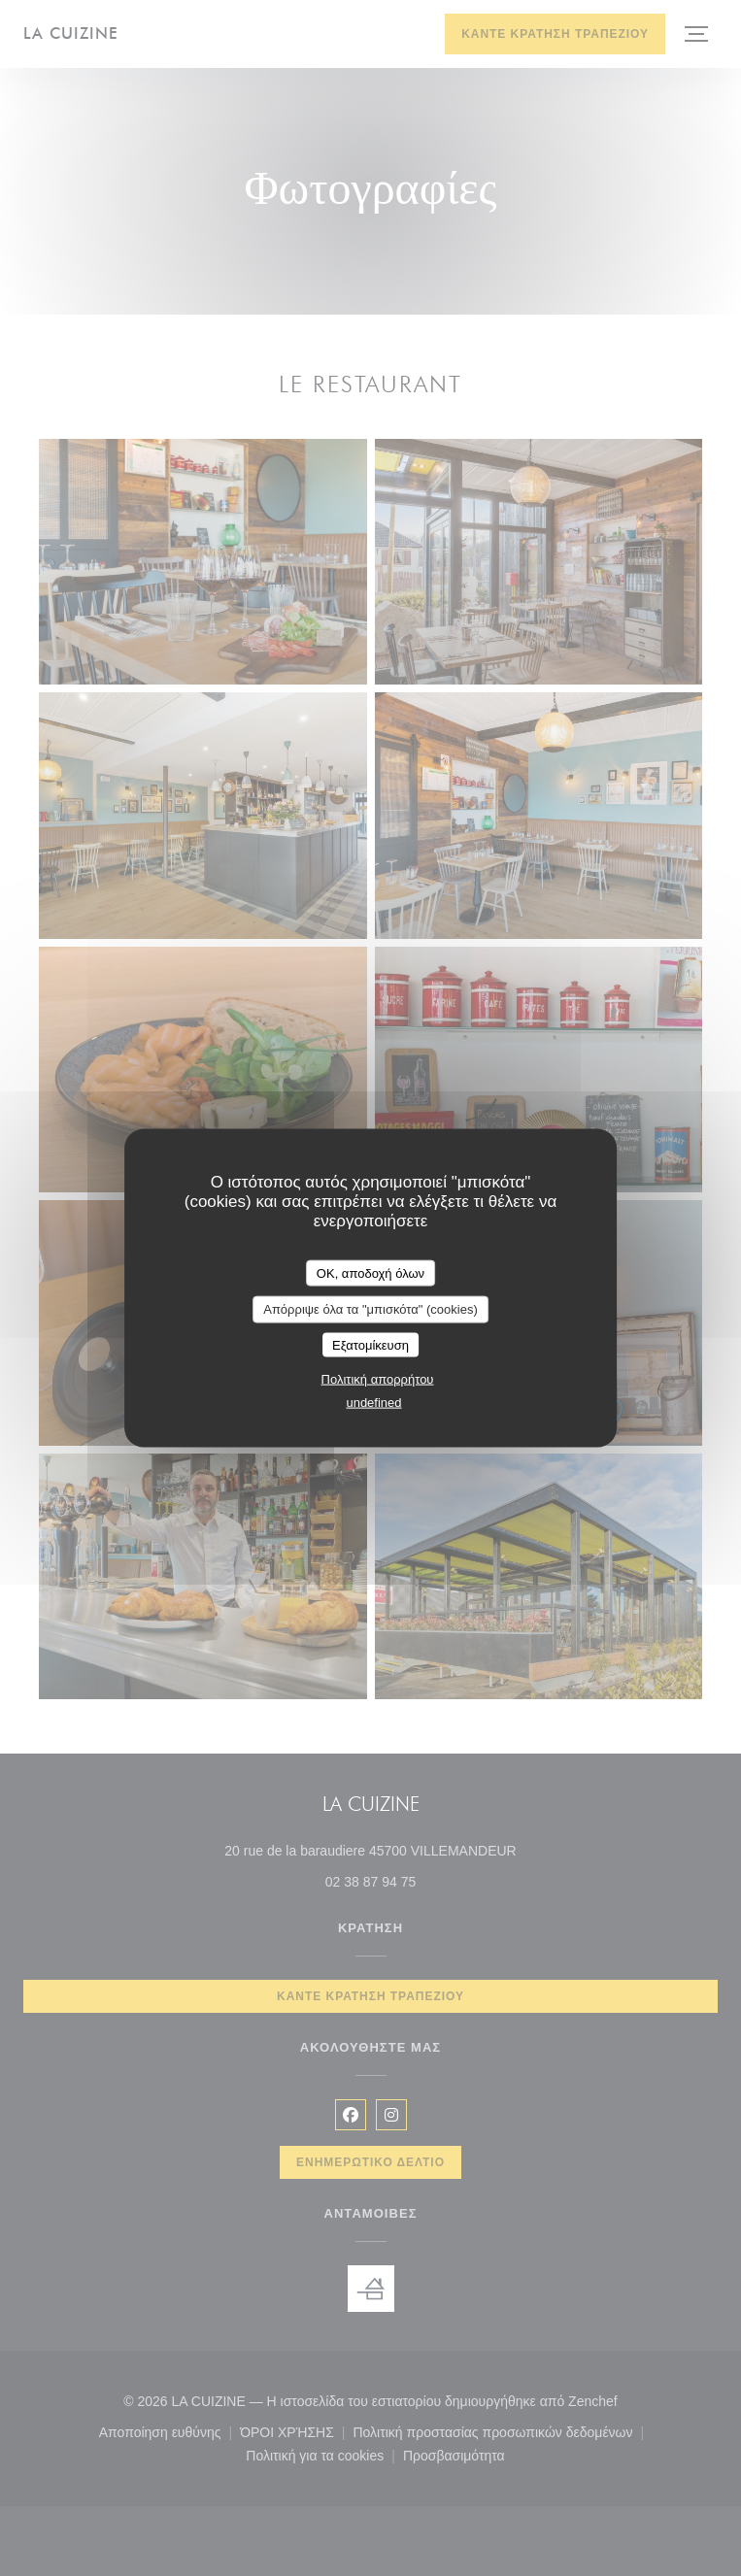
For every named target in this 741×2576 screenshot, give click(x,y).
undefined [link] (373, 1402)
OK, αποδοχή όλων (370, 1272)
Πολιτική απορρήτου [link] (377, 1379)
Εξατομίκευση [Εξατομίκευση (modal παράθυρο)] (370, 1344)
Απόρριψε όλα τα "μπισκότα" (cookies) (370, 1309)
